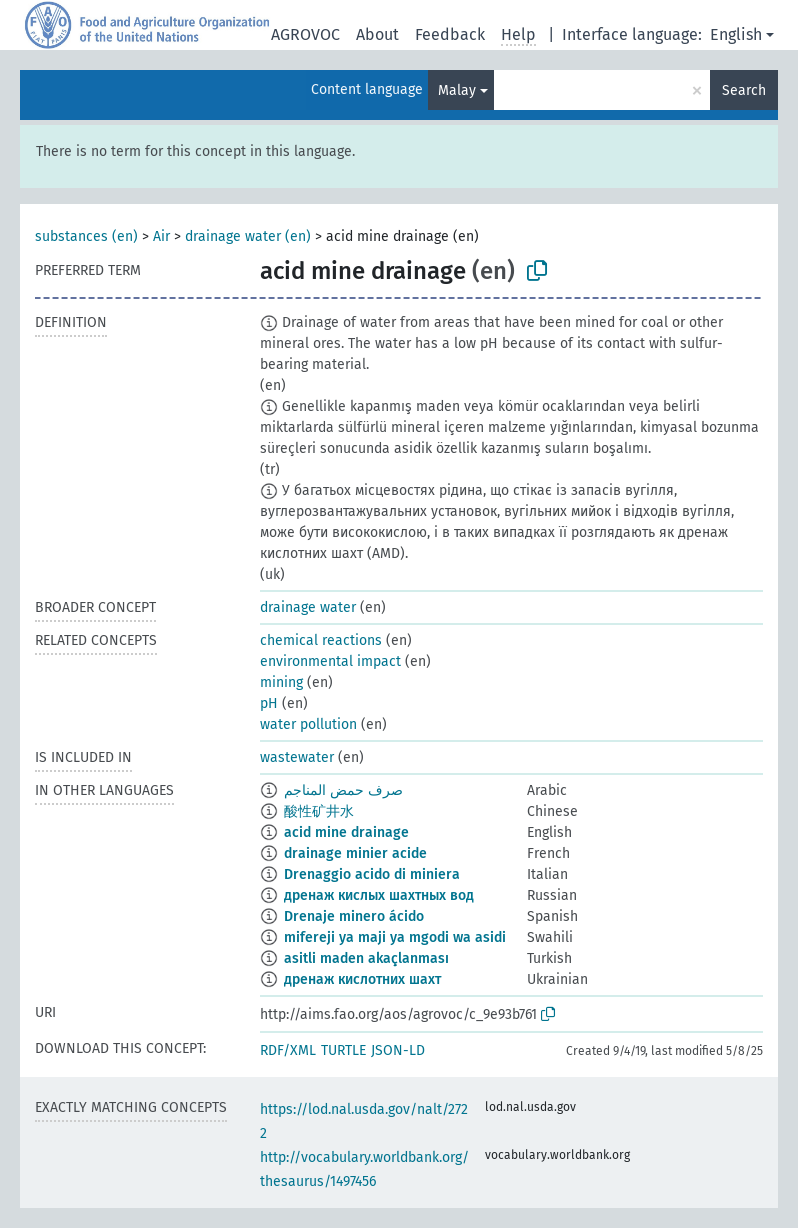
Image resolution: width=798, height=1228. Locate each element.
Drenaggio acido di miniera (372, 874)
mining (281, 682)
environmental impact (330, 661)
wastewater (297, 757)
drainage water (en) (248, 236)
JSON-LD (398, 1050)
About (377, 34)
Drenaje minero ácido (354, 916)
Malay (457, 90)
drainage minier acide (355, 853)
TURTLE (343, 1050)
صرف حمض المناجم (343, 790)
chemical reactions (321, 640)
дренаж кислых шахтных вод (379, 895)
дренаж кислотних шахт (362, 979)
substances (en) (86, 236)
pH (269, 703)
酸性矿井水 (319, 811)
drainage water (308, 607)
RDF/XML (288, 1050)
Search (744, 90)
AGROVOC (305, 34)
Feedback (450, 34)
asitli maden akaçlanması (366, 958)
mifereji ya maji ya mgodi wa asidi (395, 937)
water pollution (308, 724)
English (736, 34)
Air (161, 236)
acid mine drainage (346, 832)
